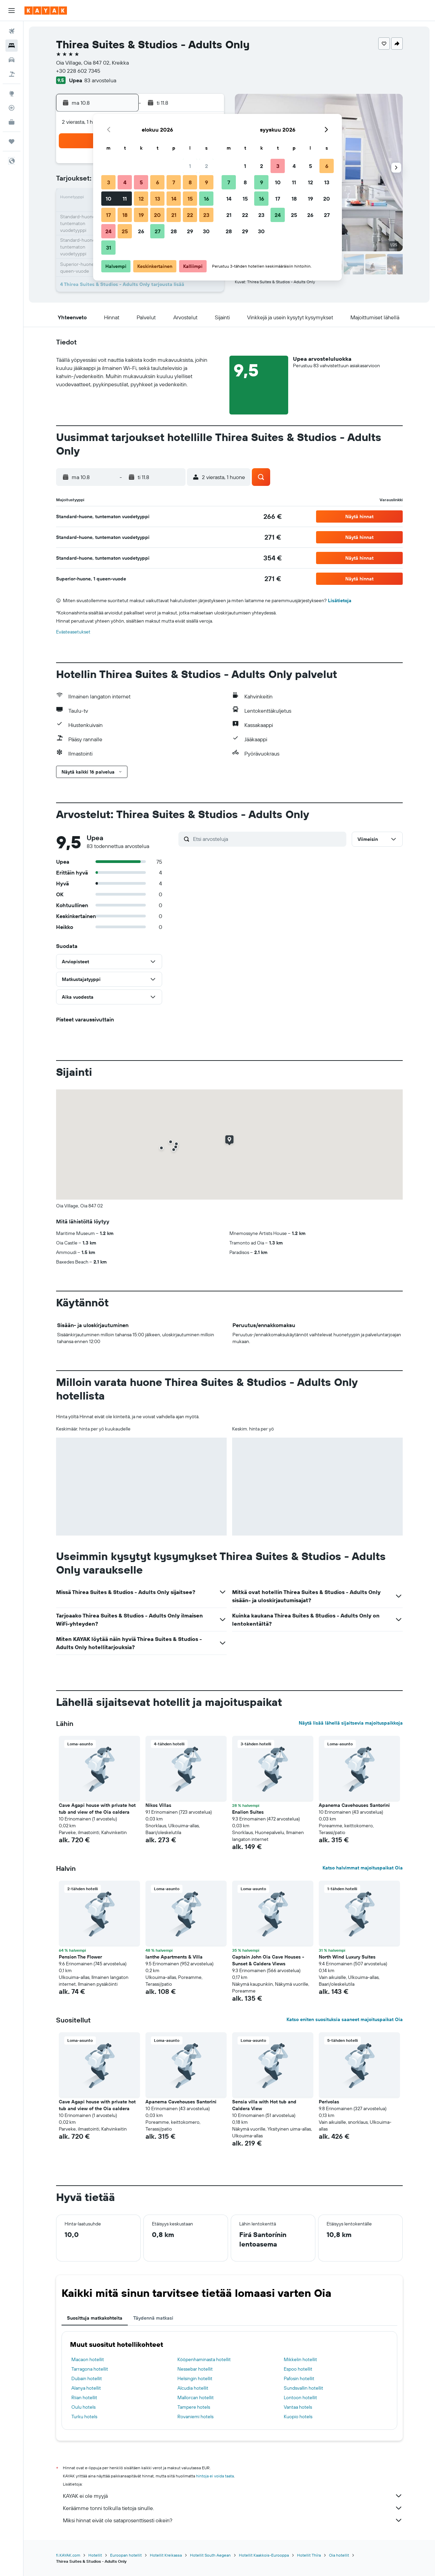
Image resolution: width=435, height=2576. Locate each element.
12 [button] (141, 198)
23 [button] (206, 214)
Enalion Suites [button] (248, 1812)
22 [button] (190, 214)
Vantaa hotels (298, 2407)
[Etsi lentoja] (11, 31)
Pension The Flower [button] (80, 1957)
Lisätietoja (339, 600)
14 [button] (173, 198)
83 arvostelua (100, 80)
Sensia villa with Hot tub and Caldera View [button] (264, 2105)
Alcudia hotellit (192, 2388)
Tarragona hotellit (89, 2369)
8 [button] (190, 182)
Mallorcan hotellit (195, 2397)
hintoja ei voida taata (215, 2475)
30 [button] (206, 231)
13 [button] (157, 198)
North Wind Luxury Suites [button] (347, 1957)
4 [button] (124, 182)
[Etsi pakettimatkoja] (11, 74)
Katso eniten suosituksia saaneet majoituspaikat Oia (344, 2019)
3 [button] (108, 182)
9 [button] (206, 182)
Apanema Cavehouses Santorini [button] (354, 1805)
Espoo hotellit (298, 2369)
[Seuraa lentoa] (11, 108)
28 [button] (174, 231)
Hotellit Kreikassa (166, 2555)
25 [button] (125, 231)
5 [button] (141, 182)
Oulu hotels (83, 2407)
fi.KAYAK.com (68, 2555)
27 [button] (157, 231)
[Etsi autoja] (11, 60)
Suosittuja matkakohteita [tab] (94, 2318)
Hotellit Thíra (309, 2555)
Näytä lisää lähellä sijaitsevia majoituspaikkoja (351, 1723)
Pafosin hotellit (299, 2378)
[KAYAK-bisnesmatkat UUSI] (11, 122)
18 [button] (124, 214)
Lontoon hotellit (300, 2397)
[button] (11, 10)
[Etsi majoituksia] (11, 45)
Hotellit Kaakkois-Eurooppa (264, 2555)
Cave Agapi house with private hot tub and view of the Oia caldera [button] (97, 1808)
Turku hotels (84, 2416)
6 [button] (157, 182)
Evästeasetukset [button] (73, 632)
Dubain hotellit (86, 2378)
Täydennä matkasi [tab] (153, 2318)
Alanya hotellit (86, 2388)
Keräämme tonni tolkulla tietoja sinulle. (233, 2508)
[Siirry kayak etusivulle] (45, 10)
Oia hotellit (339, 2555)
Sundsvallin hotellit (303, 2388)
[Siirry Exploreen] (11, 93)
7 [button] (173, 182)
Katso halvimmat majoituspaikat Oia (363, 1868)
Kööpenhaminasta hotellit (204, 2359)
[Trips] (11, 141)
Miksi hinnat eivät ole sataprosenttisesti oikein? (233, 2520)
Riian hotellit (84, 2397)
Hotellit (95, 2555)
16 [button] (206, 198)
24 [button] (108, 231)
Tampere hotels (193, 2407)
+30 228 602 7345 (78, 70)
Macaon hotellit (87, 2359)
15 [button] (190, 198)
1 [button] (190, 166)
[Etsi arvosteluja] (268, 839)
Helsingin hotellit (194, 2378)
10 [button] (108, 198)
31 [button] (108, 247)
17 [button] (108, 214)
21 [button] (173, 214)
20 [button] (157, 214)
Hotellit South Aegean (210, 2555)
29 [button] (190, 231)
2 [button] (206, 166)
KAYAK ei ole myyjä (233, 2496)
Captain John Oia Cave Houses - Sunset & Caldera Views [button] (268, 1960)
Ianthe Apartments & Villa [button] (174, 1957)
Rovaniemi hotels (195, 2416)
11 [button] (125, 198)
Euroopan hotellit (126, 2555)
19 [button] (141, 214)
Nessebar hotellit (195, 2369)
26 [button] (141, 231)
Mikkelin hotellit (300, 2359)
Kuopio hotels (298, 2416)
